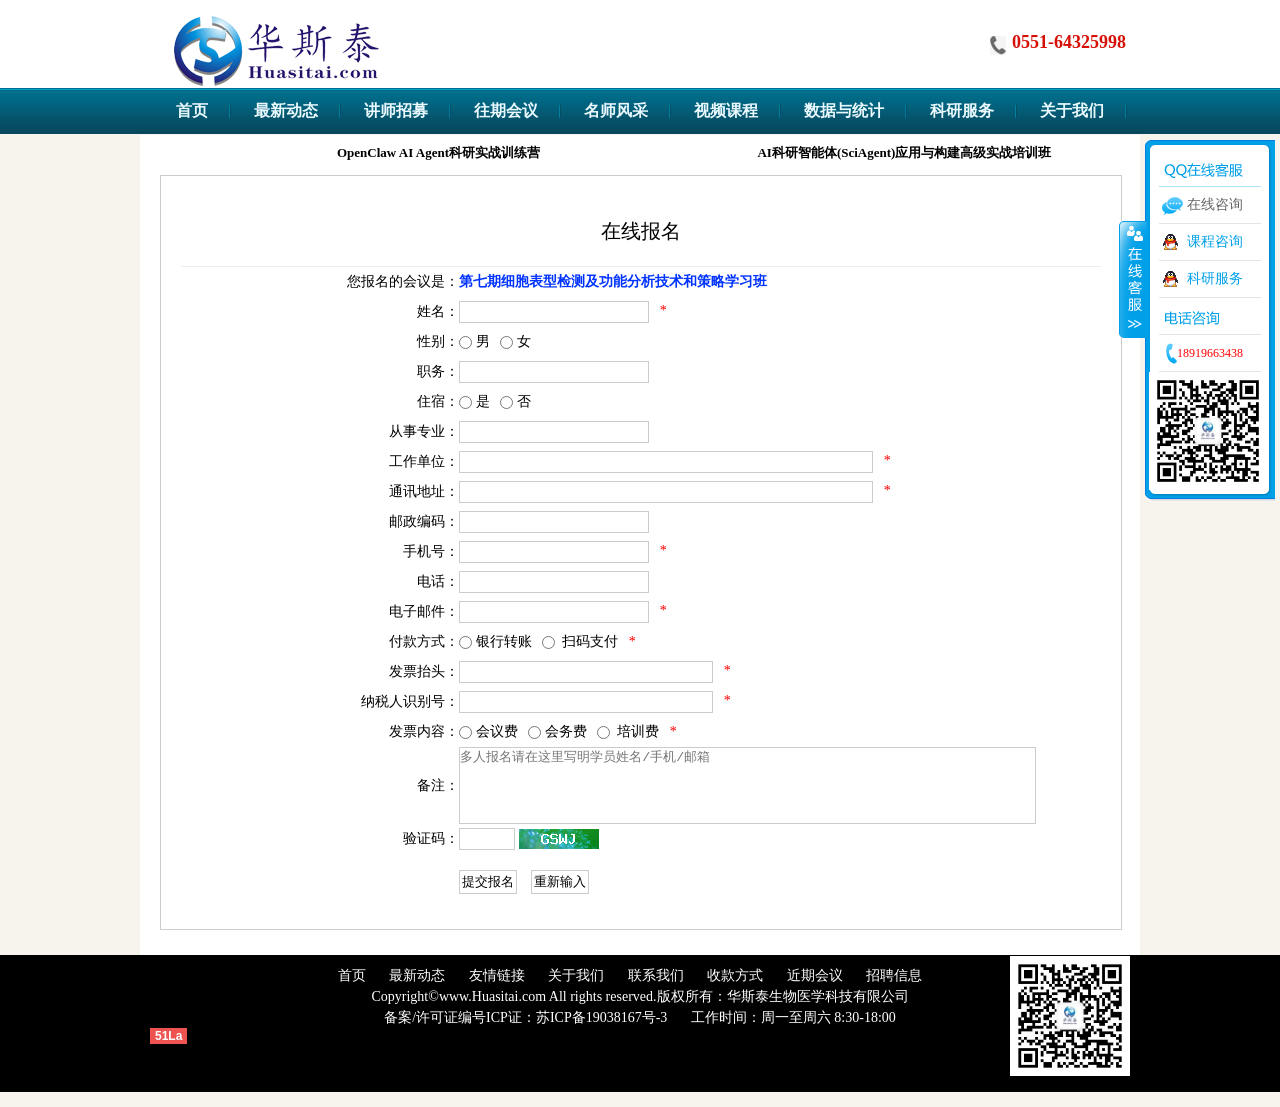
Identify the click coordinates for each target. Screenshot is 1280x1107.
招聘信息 (894, 990)
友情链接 (497, 990)
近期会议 (815, 990)
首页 (352, 990)
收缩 (1133, 279)
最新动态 (417, 990)
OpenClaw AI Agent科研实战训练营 (441, 152)
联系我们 (656, 990)
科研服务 (1215, 278)
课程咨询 (1215, 241)
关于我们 (576, 990)
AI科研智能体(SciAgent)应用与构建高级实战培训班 (907, 152)
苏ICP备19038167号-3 (601, 1032)
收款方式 (735, 990)
